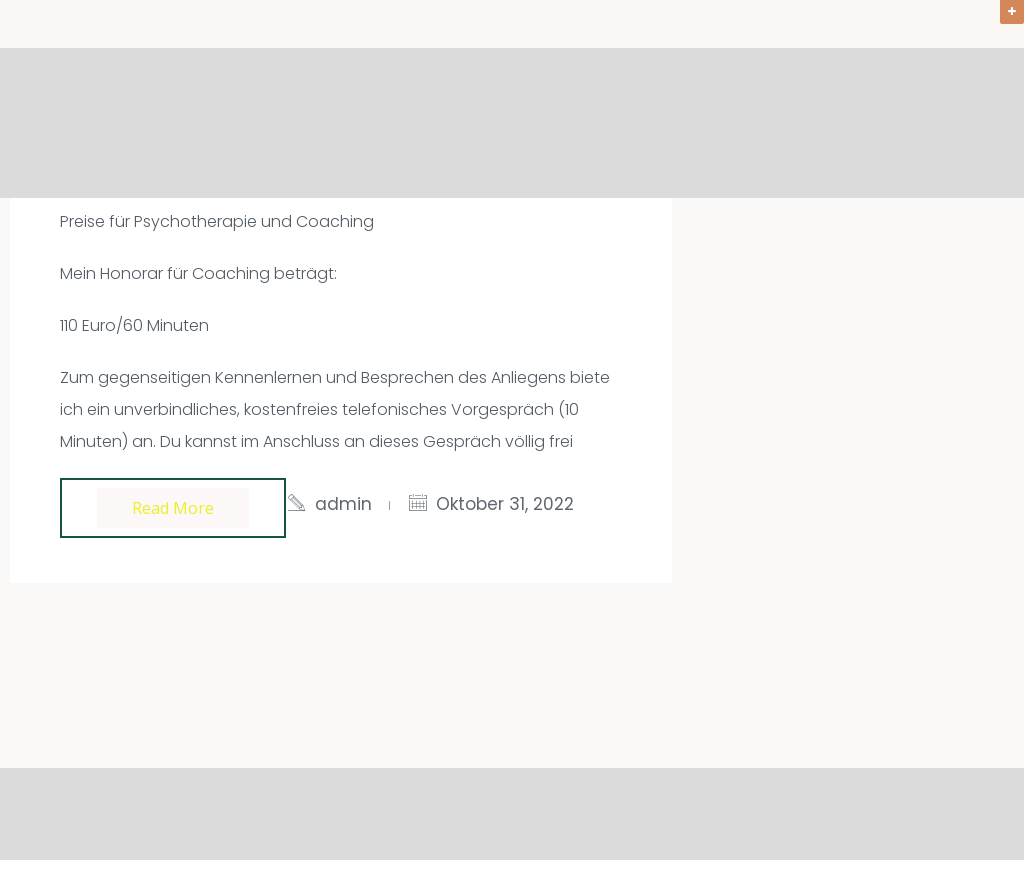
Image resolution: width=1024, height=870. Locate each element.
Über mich (853, 124)
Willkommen (305, 124)
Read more (173, 508)
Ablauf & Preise (705, 124)
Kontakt (970, 124)
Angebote (440, 124)
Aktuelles (561, 124)
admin (343, 504)
